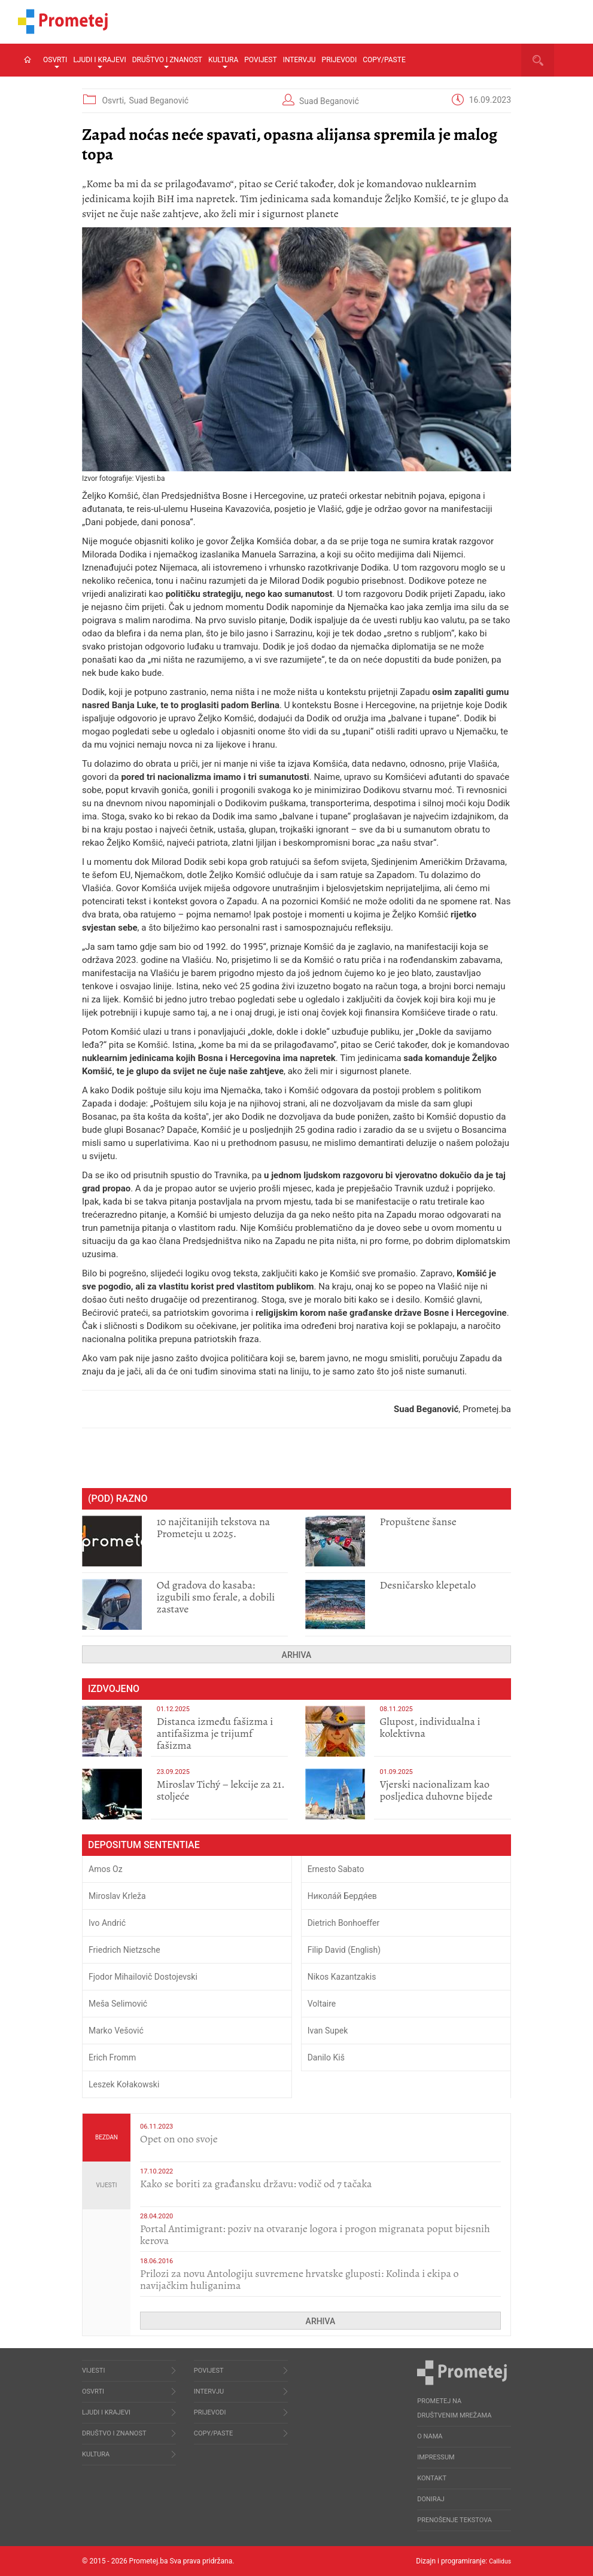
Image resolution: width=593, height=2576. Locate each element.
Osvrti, (114, 100)
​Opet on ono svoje (179, 2139)
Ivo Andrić (107, 1923)
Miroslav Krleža (117, 1896)
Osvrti (55, 62)
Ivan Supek (328, 2030)
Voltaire (322, 2003)
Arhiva (297, 1655)
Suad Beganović (158, 100)
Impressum (435, 2457)
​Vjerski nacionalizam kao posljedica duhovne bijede (436, 1790)
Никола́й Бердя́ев (342, 1896)
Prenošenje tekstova (454, 2520)
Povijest (260, 60)
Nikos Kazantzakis (342, 1976)
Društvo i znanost (167, 62)
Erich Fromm (112, 2057)
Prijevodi (339, 60)
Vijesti (106, 2185)
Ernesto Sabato (336, 1869)
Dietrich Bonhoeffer (344, 1923)
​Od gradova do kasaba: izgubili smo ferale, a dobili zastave (216, 1597)
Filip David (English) (344, 1950)
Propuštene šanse (418, 1521)
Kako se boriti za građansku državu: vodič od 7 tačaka (256, 2183)
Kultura (223, 62)
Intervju (299, 60)
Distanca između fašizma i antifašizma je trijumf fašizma (215, 1733)
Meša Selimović (118, 2003)
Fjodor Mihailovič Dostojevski (143, 1976)
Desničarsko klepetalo (428, 1585)
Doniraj (431, 2499)
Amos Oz (106, 1869)
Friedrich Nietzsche (124, 1950)
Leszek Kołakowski (124, 2084)
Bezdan (106, 2137)
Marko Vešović (116, 2030)
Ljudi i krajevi (99, 62)
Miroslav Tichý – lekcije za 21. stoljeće (221, 1790)
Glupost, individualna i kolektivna (430, 1727)
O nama (429, 2436)
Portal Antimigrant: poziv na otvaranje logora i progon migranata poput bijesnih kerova (315, 2234)
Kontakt (431, 2478)
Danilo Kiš (326, 2057)
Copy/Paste (384, 60)
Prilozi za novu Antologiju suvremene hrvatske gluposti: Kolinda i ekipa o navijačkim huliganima (299, 2279)
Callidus (498, 2561)
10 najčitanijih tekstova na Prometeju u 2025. (213, 1527)
